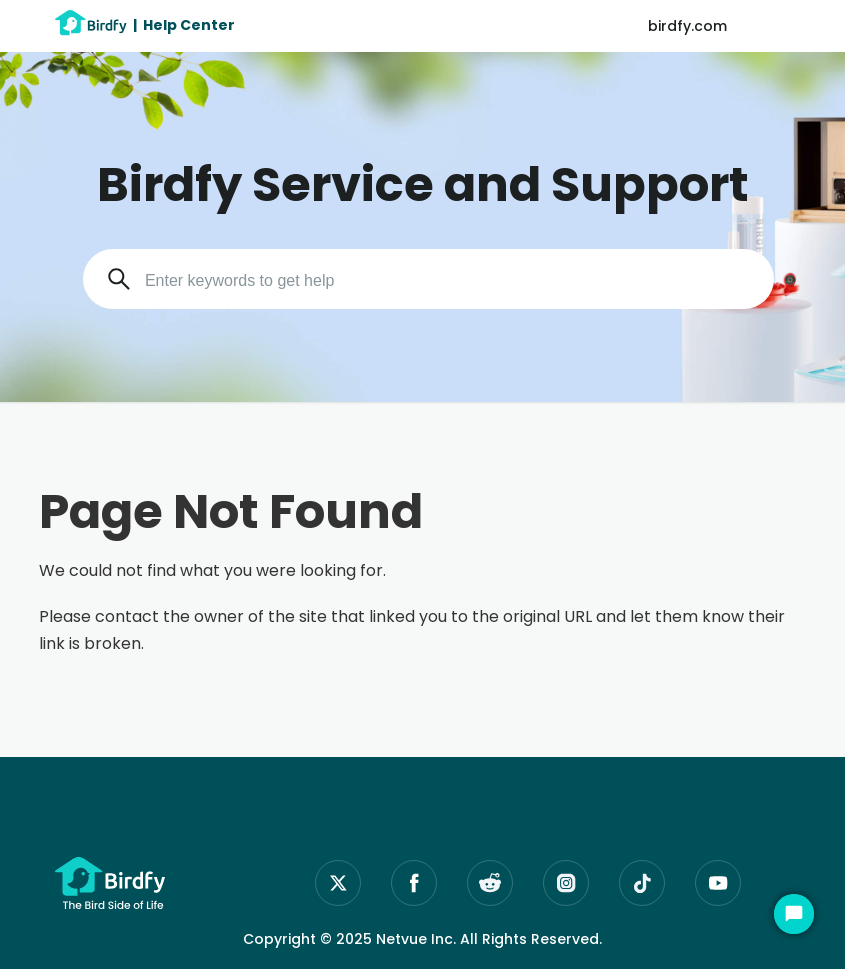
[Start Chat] (794, 914)
